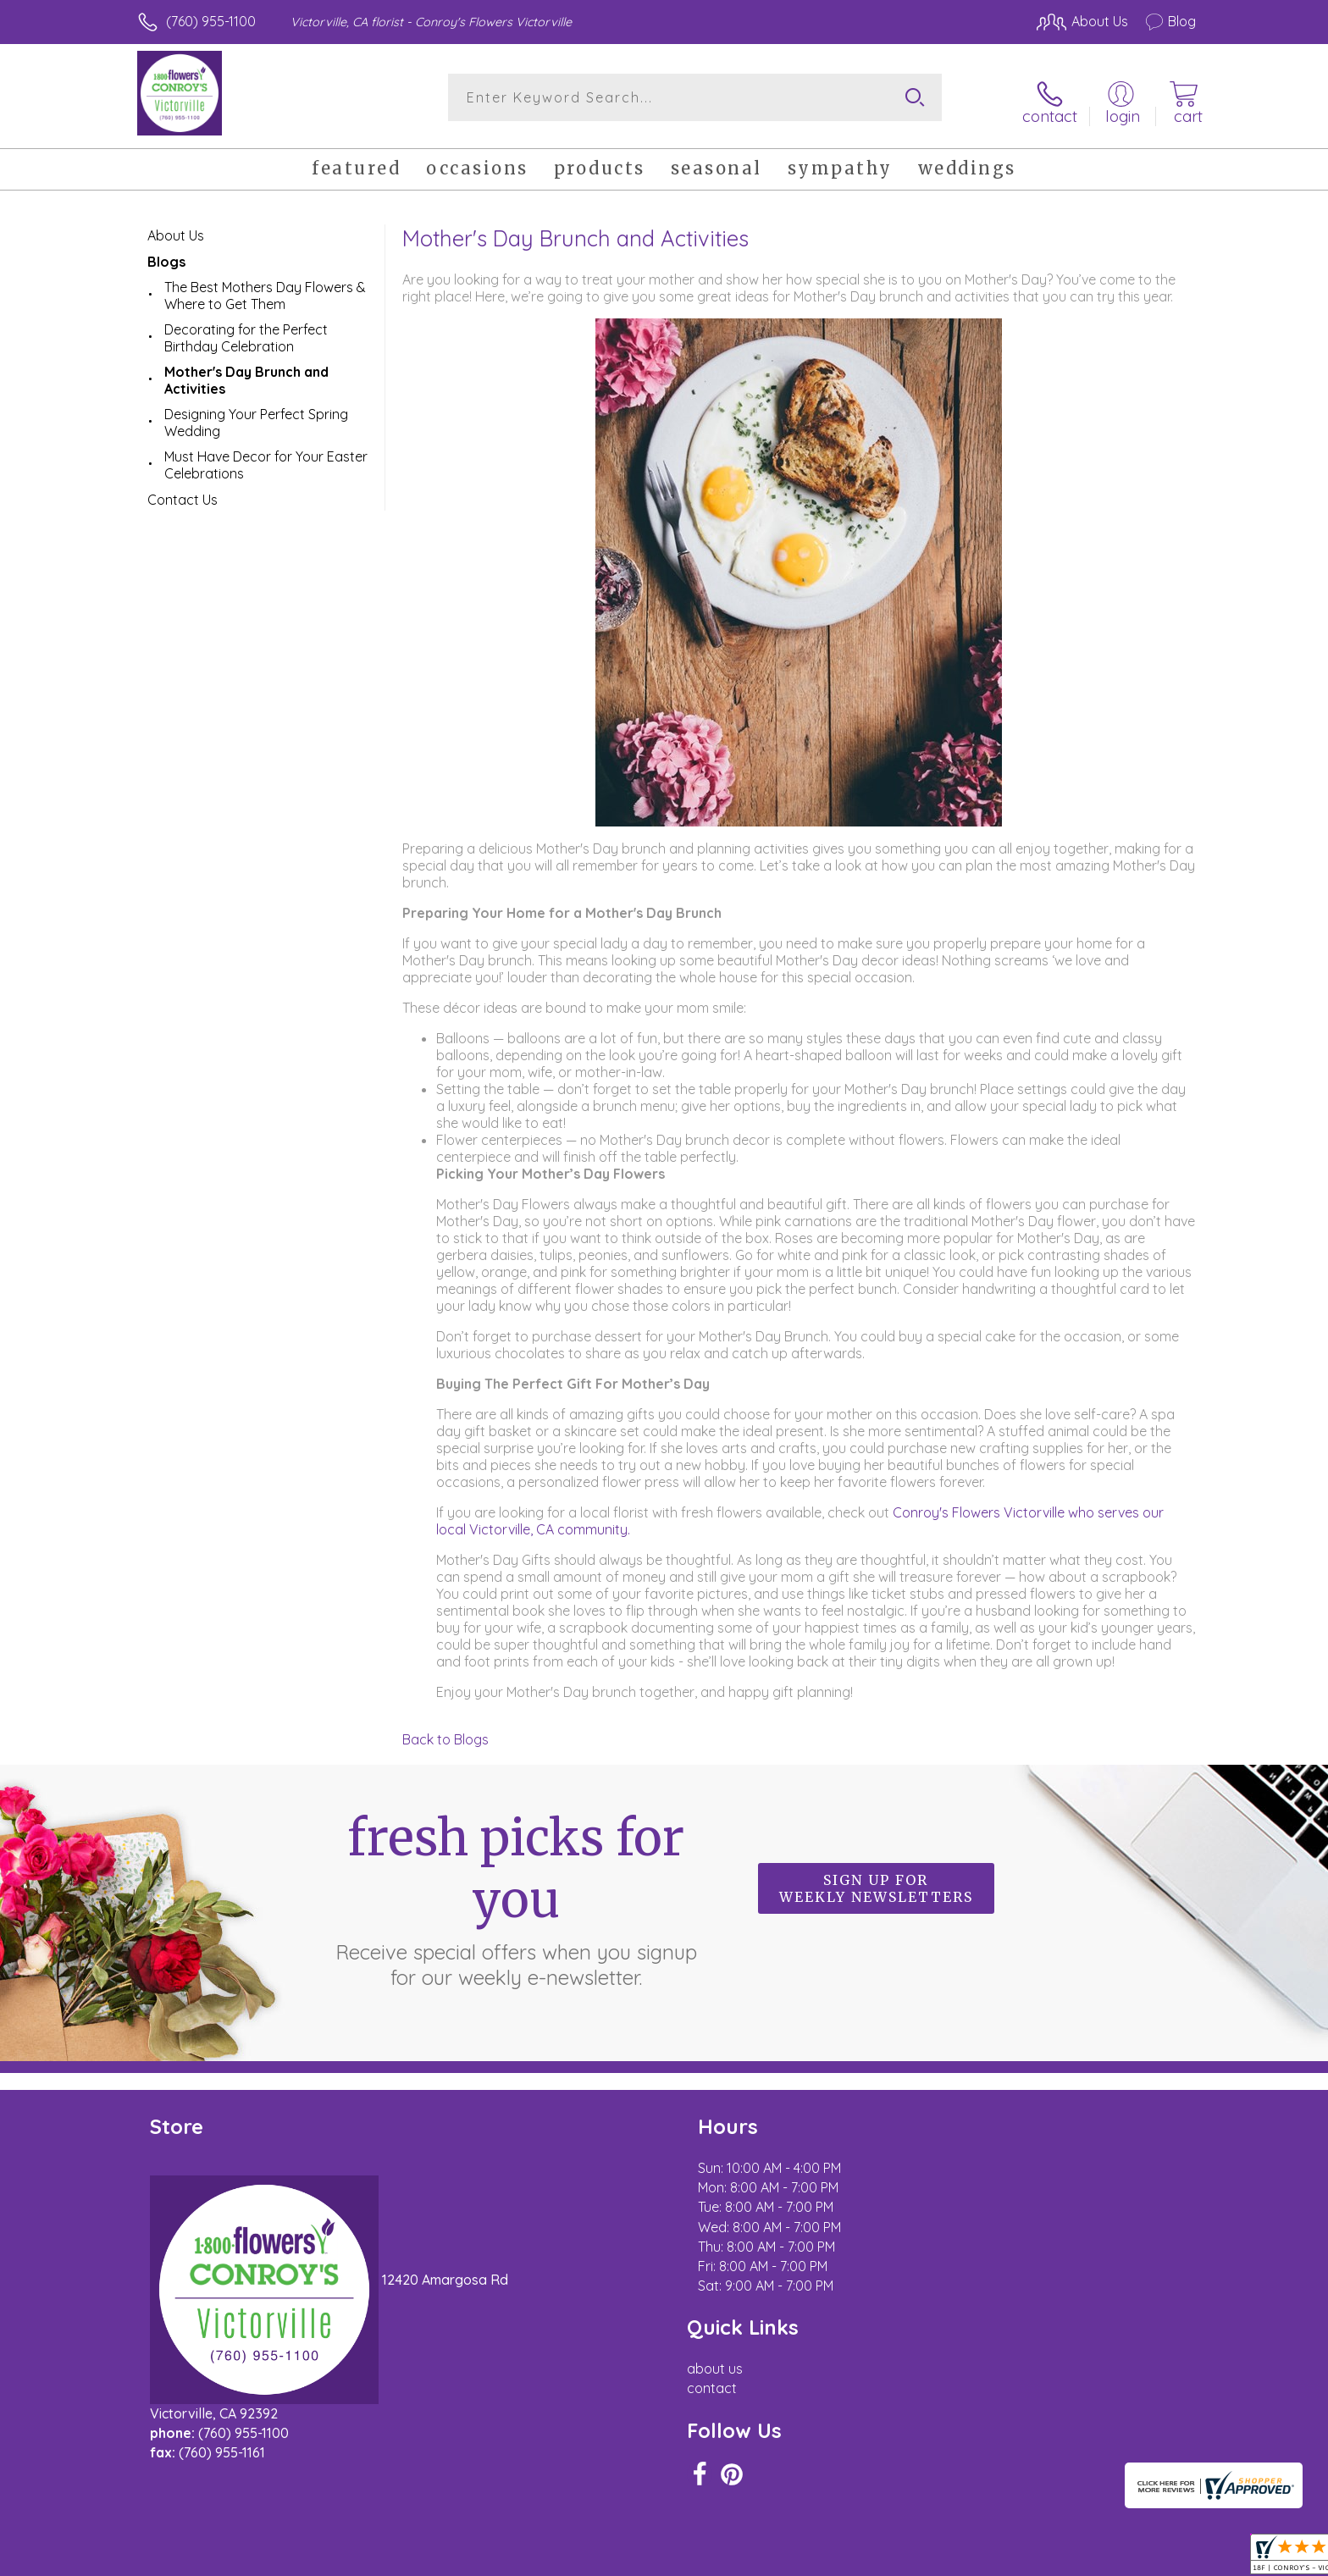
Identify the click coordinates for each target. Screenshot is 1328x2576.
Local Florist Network (1046, 2558)
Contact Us (182, 492)
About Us (175, 228)
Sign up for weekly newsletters (876, 1882)
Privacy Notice (925, 2558)
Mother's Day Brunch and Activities (246, 373)
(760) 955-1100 (211, 21)
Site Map (1150, 2558)
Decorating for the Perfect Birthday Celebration (246, 331)
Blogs (166, 254)
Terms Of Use (825, 2558)
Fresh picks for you (515, 1891)
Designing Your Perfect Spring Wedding (256, 416)
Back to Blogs (445, 1732)
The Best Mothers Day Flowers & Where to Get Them (265, 289)
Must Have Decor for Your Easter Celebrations (266, 458)
